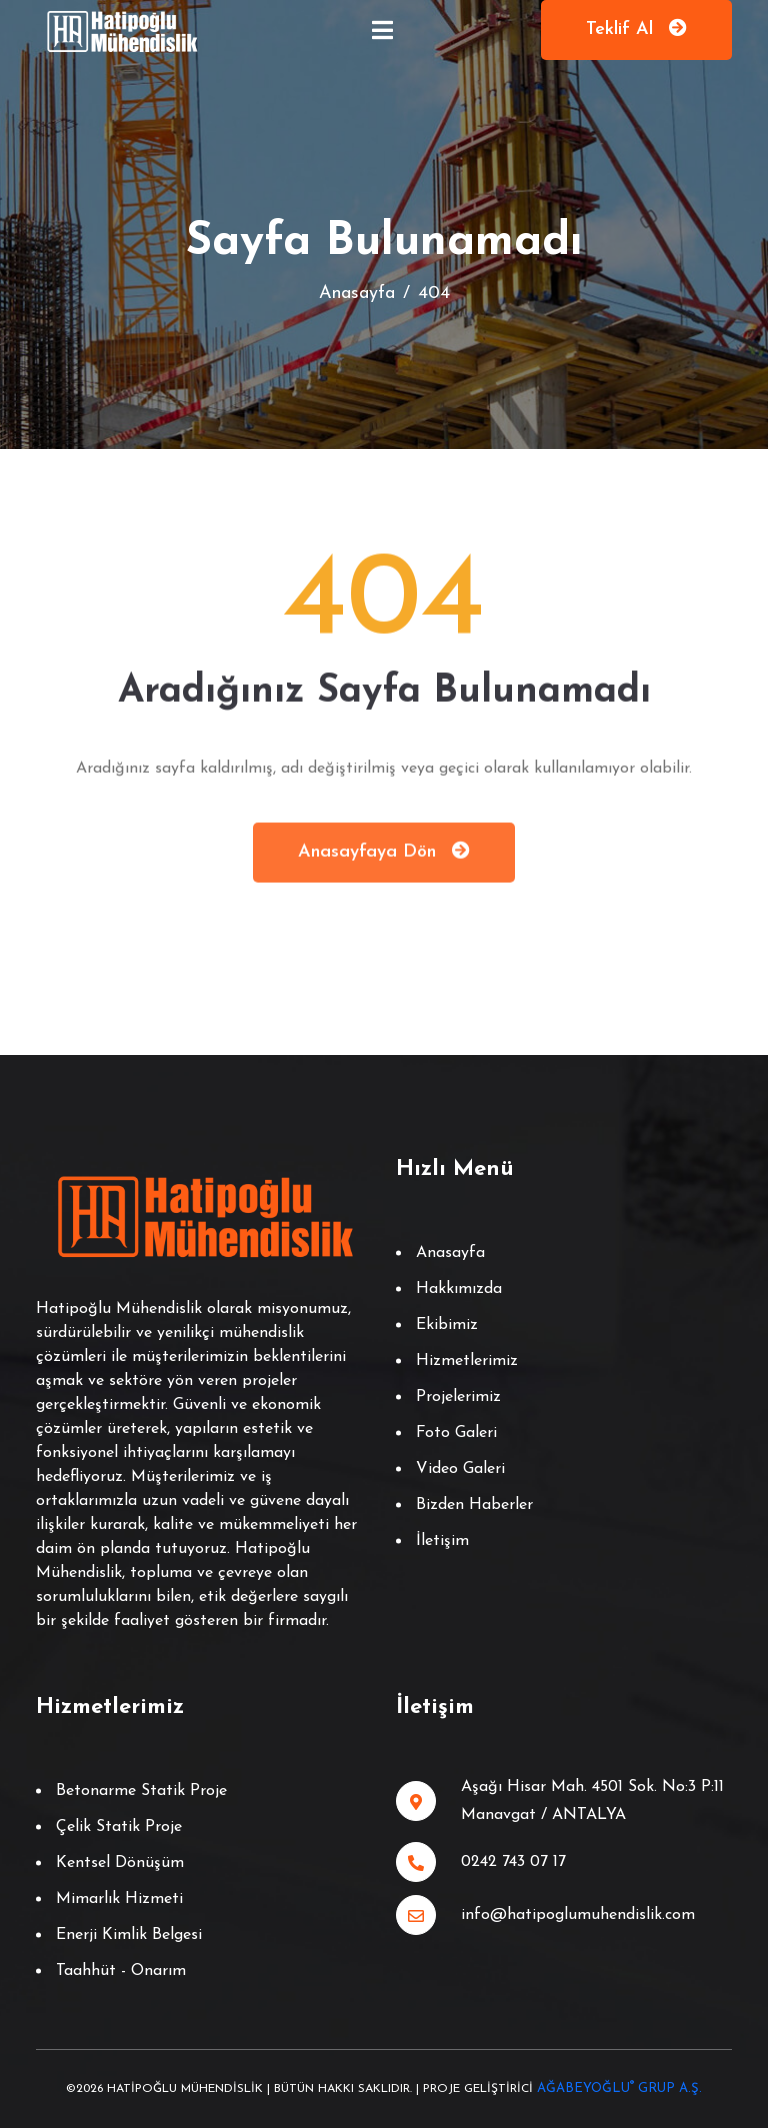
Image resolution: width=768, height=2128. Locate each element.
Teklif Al (636, 28)
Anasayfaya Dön (384, 855)
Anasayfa (357, 293)
